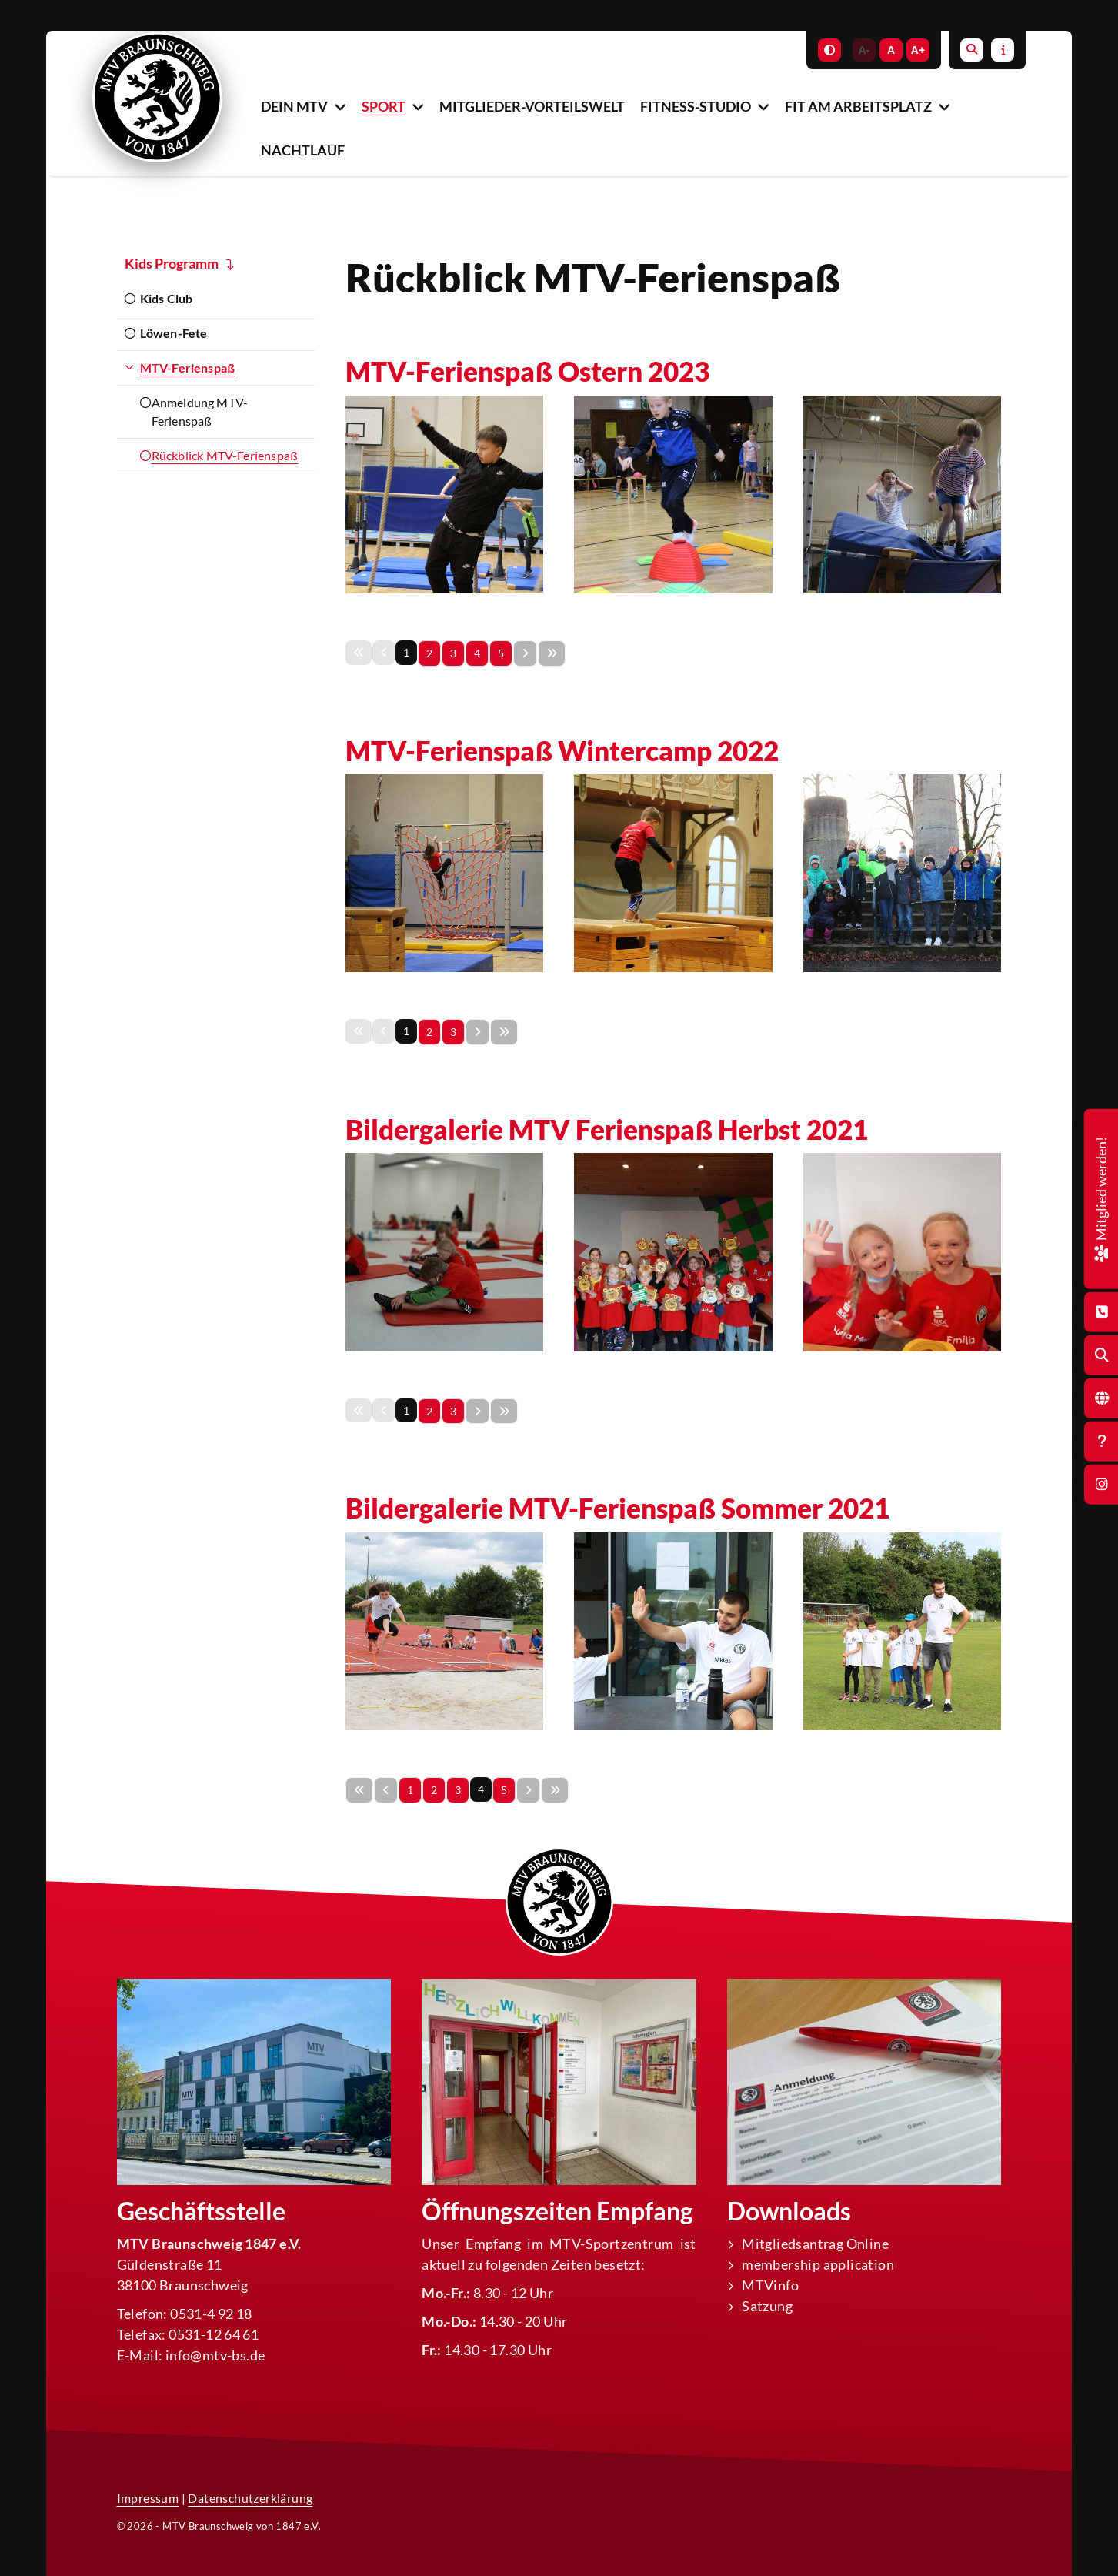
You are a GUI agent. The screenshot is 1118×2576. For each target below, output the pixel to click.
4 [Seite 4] (477, 653)
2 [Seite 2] (429, 653)
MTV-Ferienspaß (187, 367)
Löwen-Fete (174, 333)
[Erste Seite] (359, 1790)
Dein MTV (294, 106)
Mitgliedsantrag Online (815, 2243)
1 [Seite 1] (410, 1789)
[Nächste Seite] (525, 653)
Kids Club (166, 298)
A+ (918, 50)
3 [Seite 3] (453, 653)
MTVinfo (770, 2285)
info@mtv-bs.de (215, 2355)
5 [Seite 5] (501, 653)
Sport (383, 106)
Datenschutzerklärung (250, 2498)
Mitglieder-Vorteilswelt (532, 106)
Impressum (148, 2498)
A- (864, 50)
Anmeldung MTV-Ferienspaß (200, 411)
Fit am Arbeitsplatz (858, 106)
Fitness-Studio (695, 106)
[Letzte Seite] (552, 653)
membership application (818, 2264)
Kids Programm (172, 263)
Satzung (767, 2305)
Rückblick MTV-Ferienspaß (225, 455)
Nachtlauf (303, 150)
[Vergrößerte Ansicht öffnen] (444, 494)
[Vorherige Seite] (386, 1790)
